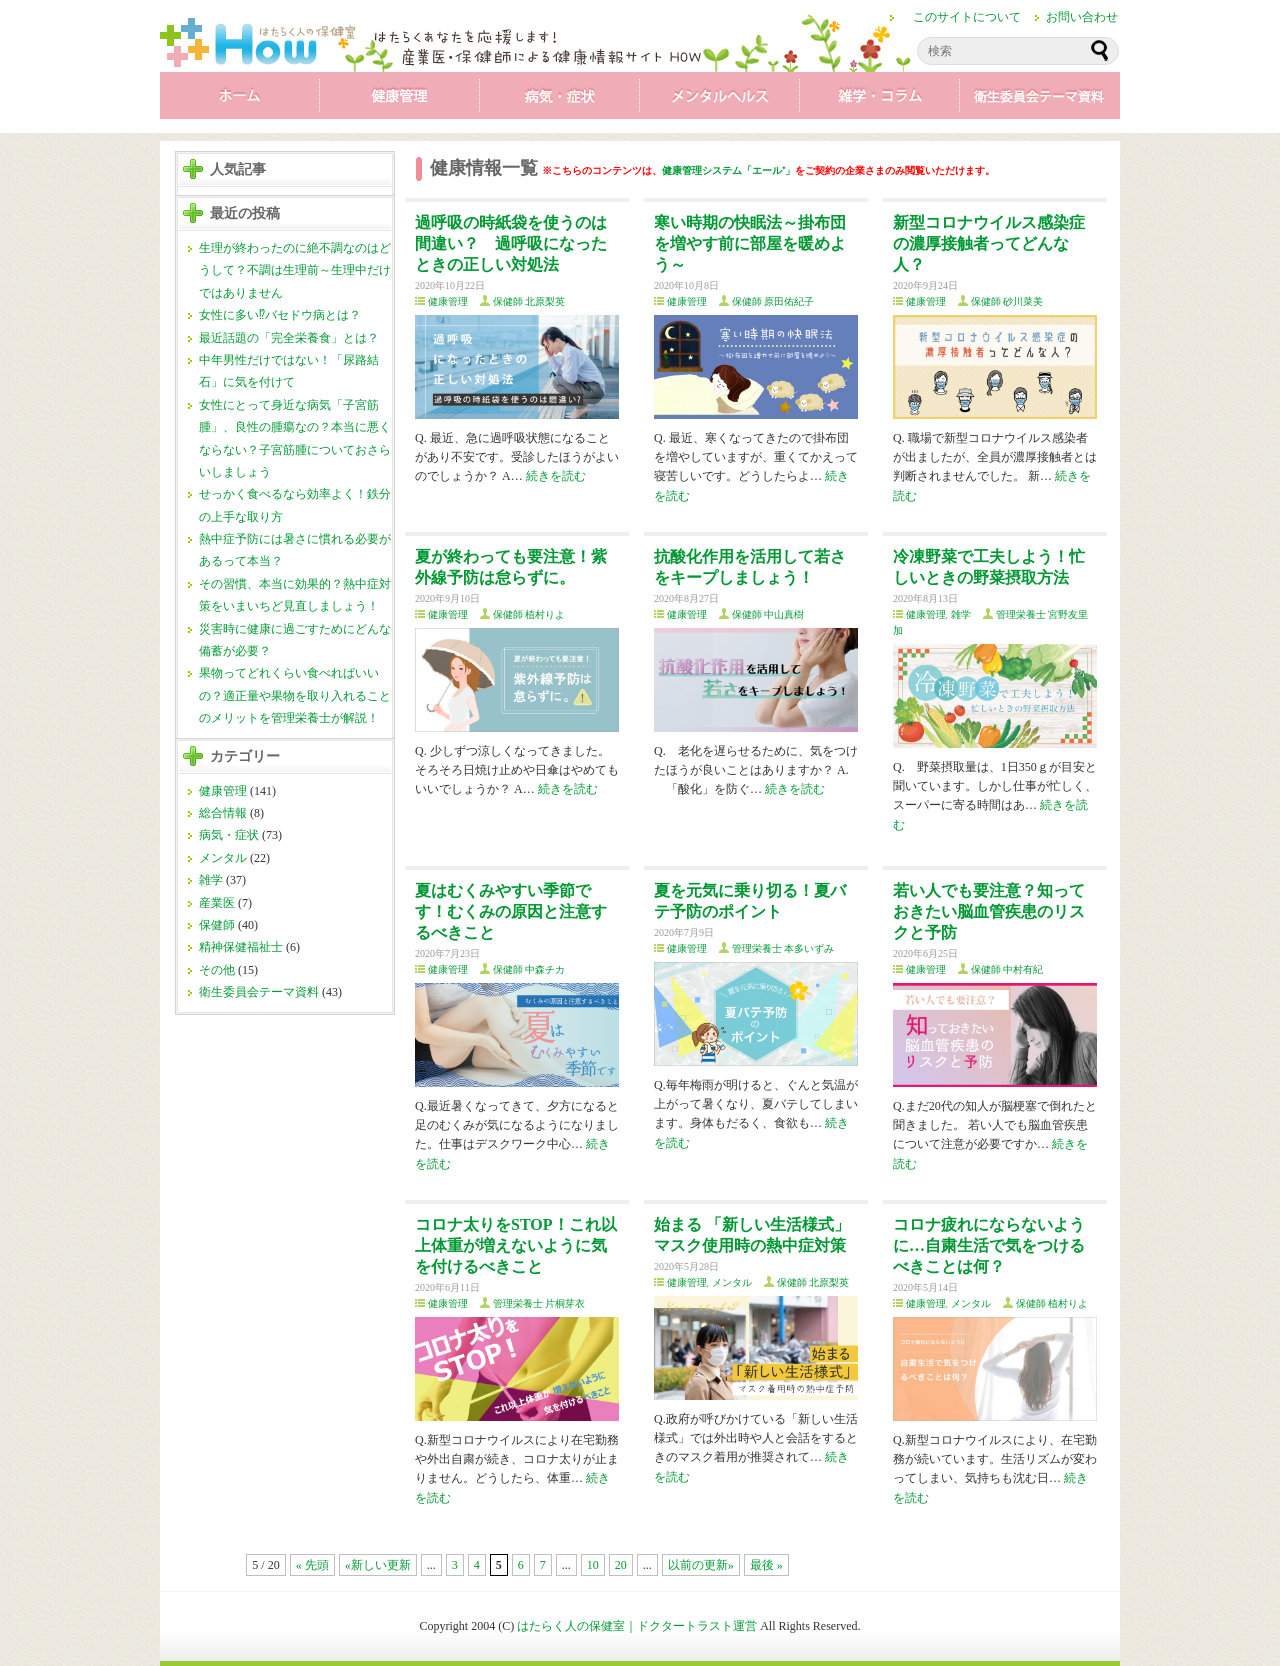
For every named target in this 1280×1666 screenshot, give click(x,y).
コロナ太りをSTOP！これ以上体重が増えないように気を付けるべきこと (516, 1245)
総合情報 (223, 813)
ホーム (240, 100)
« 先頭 (312, 1565)
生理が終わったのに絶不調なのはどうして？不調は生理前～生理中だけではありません (295, 270)
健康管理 (400, 100)
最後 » (766, 1565)
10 (593, 1565)
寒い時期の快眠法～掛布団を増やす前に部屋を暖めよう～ (750, 243)
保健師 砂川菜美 (1007, 301)
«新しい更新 (378, 1565)
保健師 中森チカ (529, 969)
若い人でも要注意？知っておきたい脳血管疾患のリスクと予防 (989, 911)
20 (621, 1565)
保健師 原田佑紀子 (773, 301)
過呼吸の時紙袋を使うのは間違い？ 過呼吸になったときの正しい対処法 (511, 243)
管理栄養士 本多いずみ (783, 948)
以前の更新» (701, 1565)
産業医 (217, 903)
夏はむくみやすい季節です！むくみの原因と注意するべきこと (511, 911)
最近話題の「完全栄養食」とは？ (289, 338)
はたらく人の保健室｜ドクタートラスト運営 (637, 1626)
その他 (217, 970)
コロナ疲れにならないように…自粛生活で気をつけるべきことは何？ (989, 1245)
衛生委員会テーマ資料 (1040, 100)
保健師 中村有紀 (1007, 969)
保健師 (217, 925)
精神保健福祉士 (241, 947)
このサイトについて (967, 17)
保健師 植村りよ (529, 614)
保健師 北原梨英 (529, 301)
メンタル (720, 100)
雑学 (880, 100)
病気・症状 (560, 100)
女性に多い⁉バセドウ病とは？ (280, 315)
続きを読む (556, 476)
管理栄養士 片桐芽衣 (539, 1303)
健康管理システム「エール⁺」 (728, 170)
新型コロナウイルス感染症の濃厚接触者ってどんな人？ (989, 243)
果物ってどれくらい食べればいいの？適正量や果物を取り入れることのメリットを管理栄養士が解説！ (295, 695)
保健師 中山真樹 (768, 614)
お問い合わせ (1082, 17)
